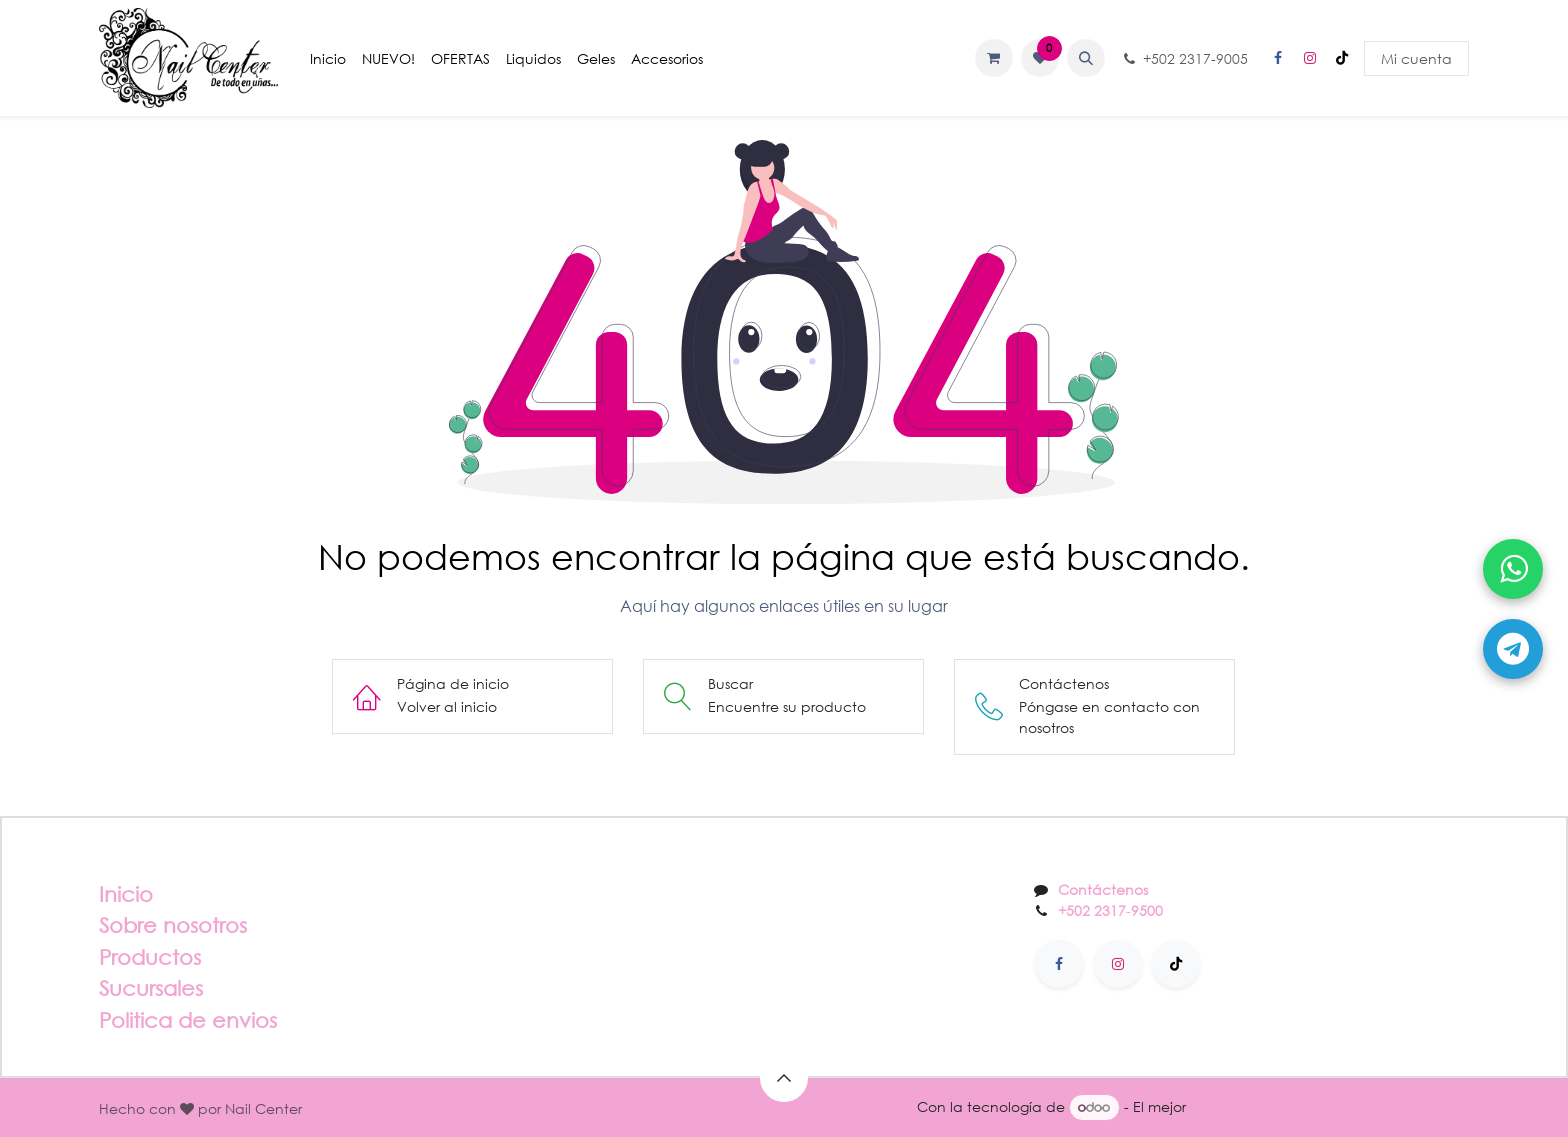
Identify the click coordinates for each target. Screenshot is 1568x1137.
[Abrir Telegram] (1513, 649)
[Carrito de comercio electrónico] (994, 58)
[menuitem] (328, 58)
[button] (1086, 58)
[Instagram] (1310, 58)
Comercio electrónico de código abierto (1329, 1106)
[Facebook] (1278, 58)
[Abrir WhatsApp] (1513, 569)
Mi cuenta (1416, 58)
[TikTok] (1342, 58)
